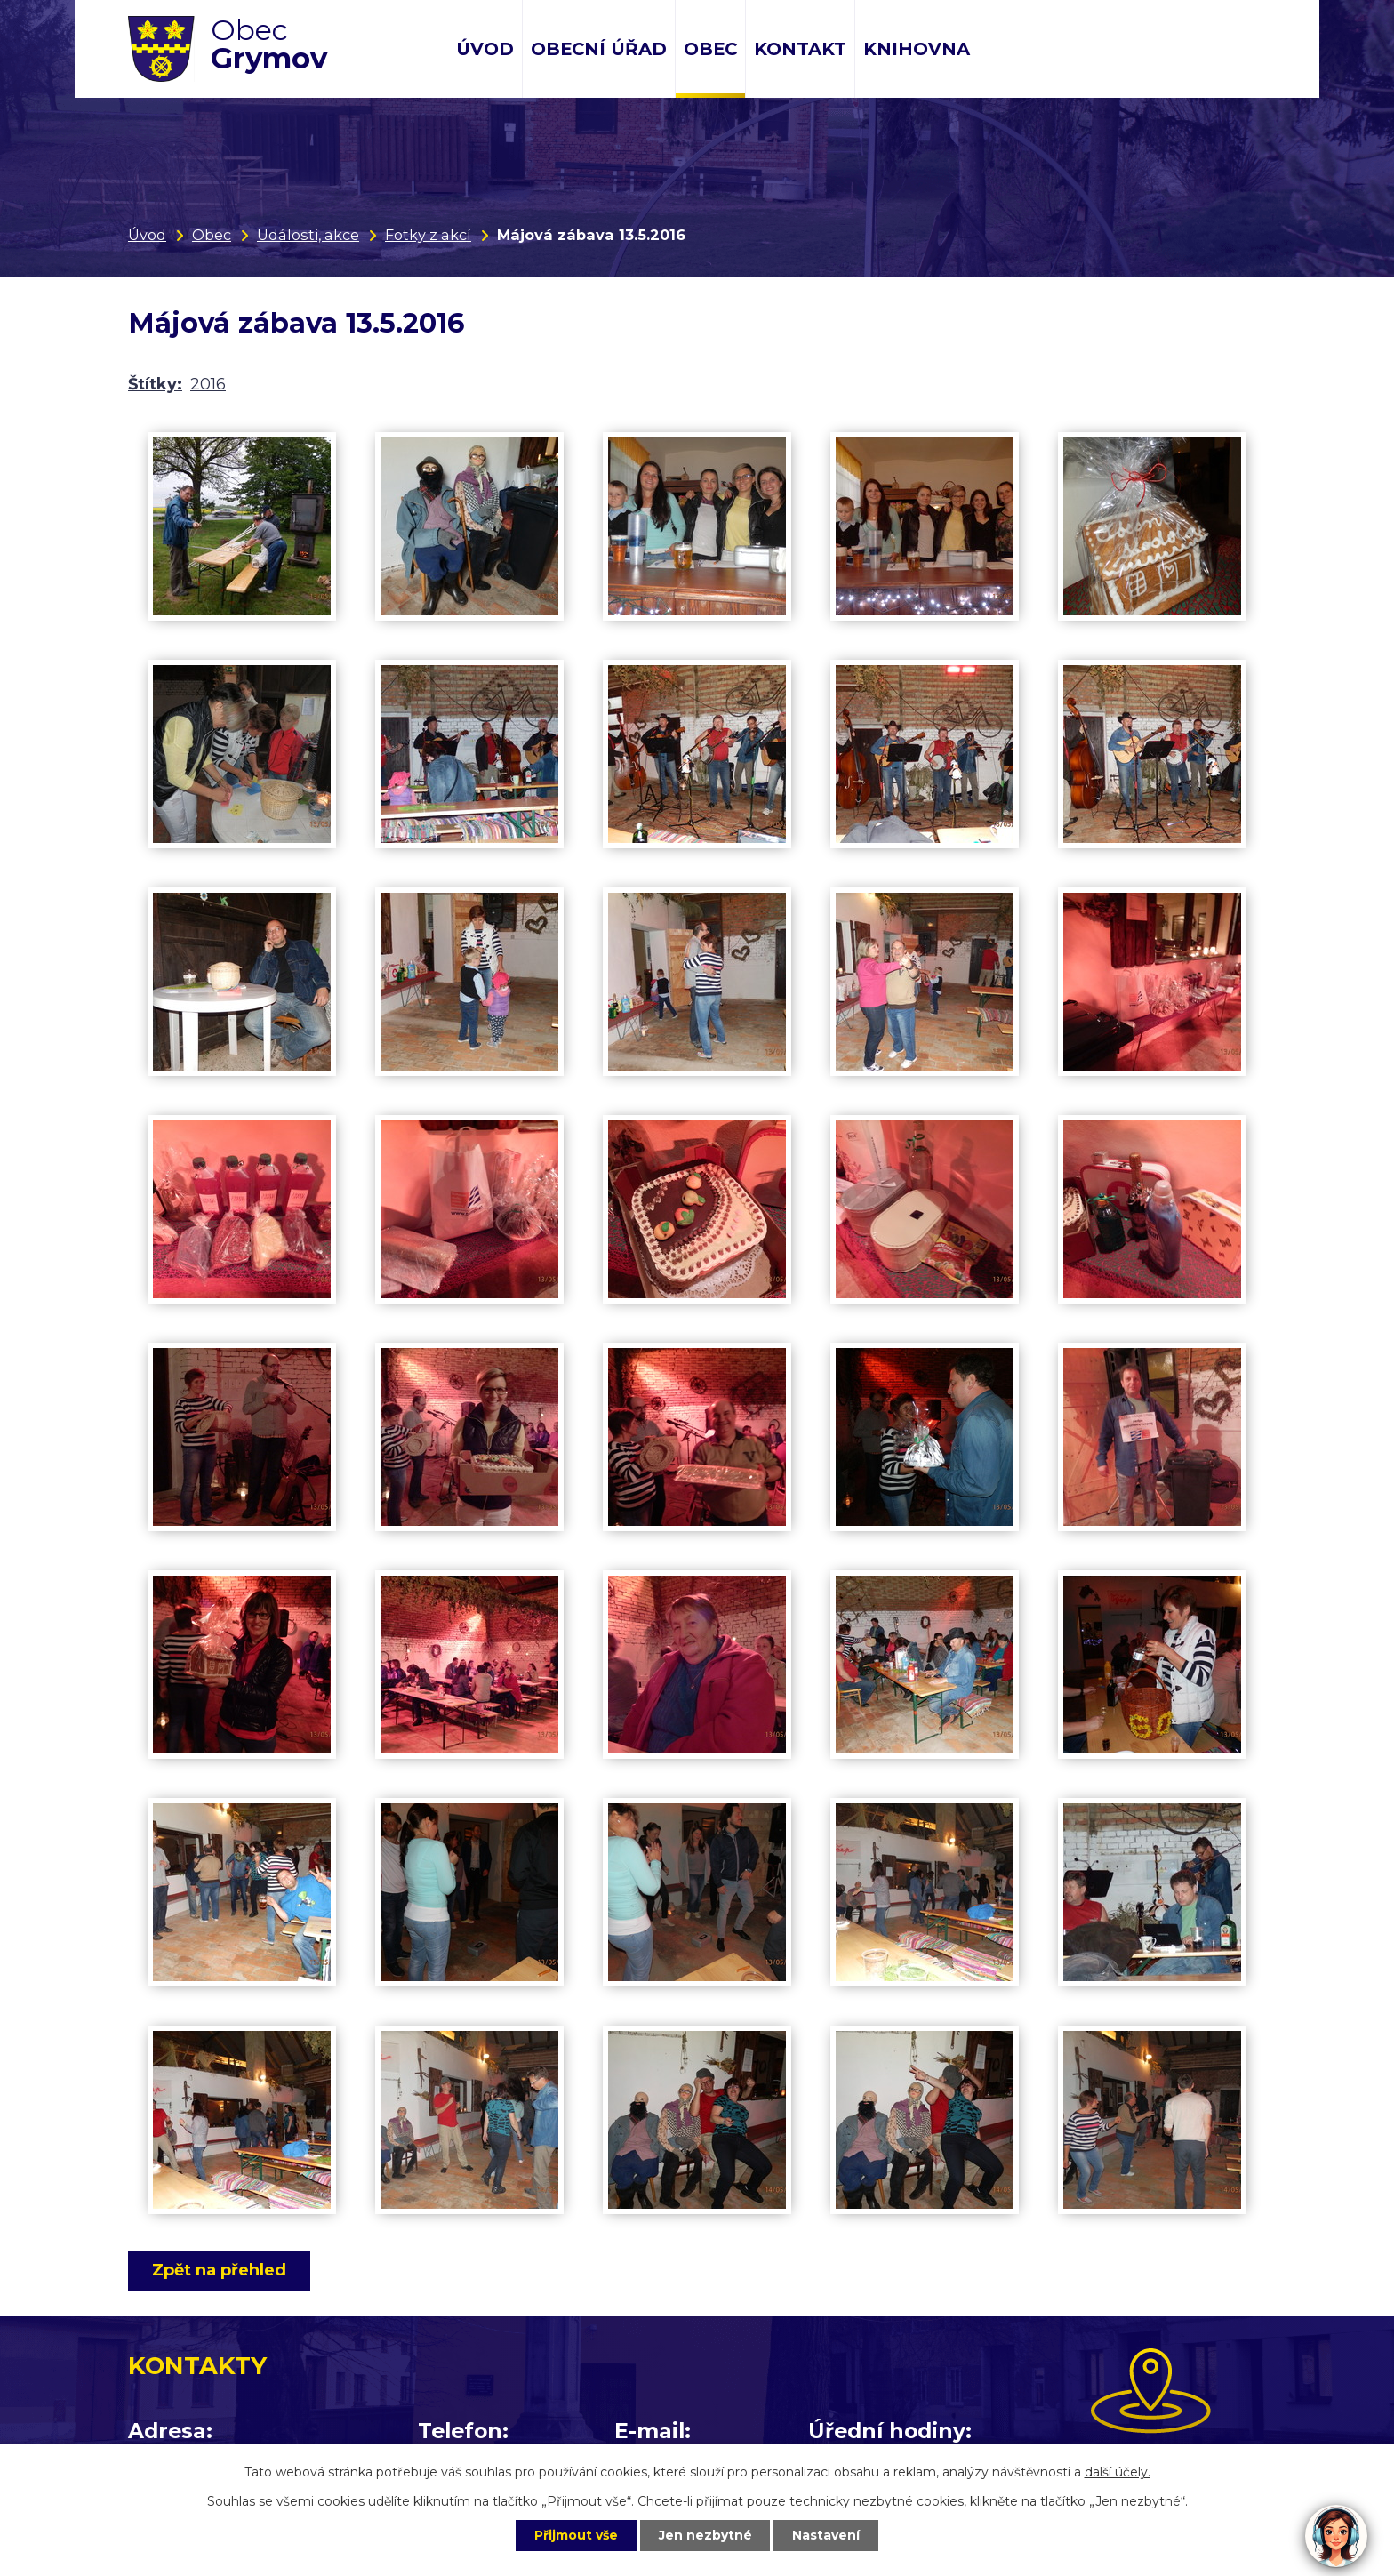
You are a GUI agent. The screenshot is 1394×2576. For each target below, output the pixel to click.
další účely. (1117, 2472)
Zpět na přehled (219, 2270)
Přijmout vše (576, 2535)
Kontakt (800, 49)
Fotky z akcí (428, 235)
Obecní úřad (599, 49)
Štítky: (155, 384)
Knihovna (916, 49)
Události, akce (308, 235)
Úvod (485, 49)
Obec (710, 49)
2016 (208, 384)
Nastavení (827, 2535)
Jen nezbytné (705, 2535)
